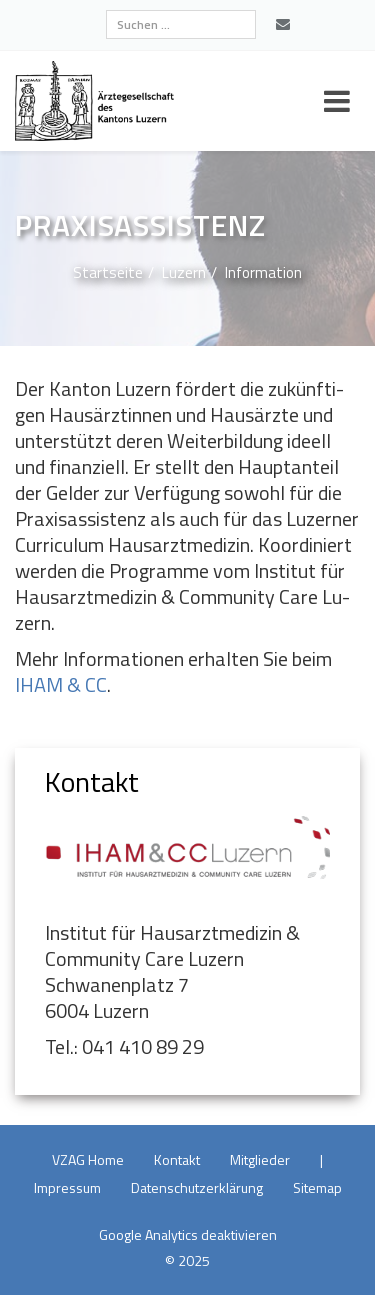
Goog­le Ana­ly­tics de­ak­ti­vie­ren (188, 1234)
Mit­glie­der (260, 1159)
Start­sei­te (108, 272)
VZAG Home (88, 1159)
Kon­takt (177, 1159)
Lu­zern (184, 272)
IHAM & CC (61, 684)
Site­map (317, 1187)
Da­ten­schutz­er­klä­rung (197, 1187)
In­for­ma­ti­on (263, 272)
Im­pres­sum (67, 1187)
